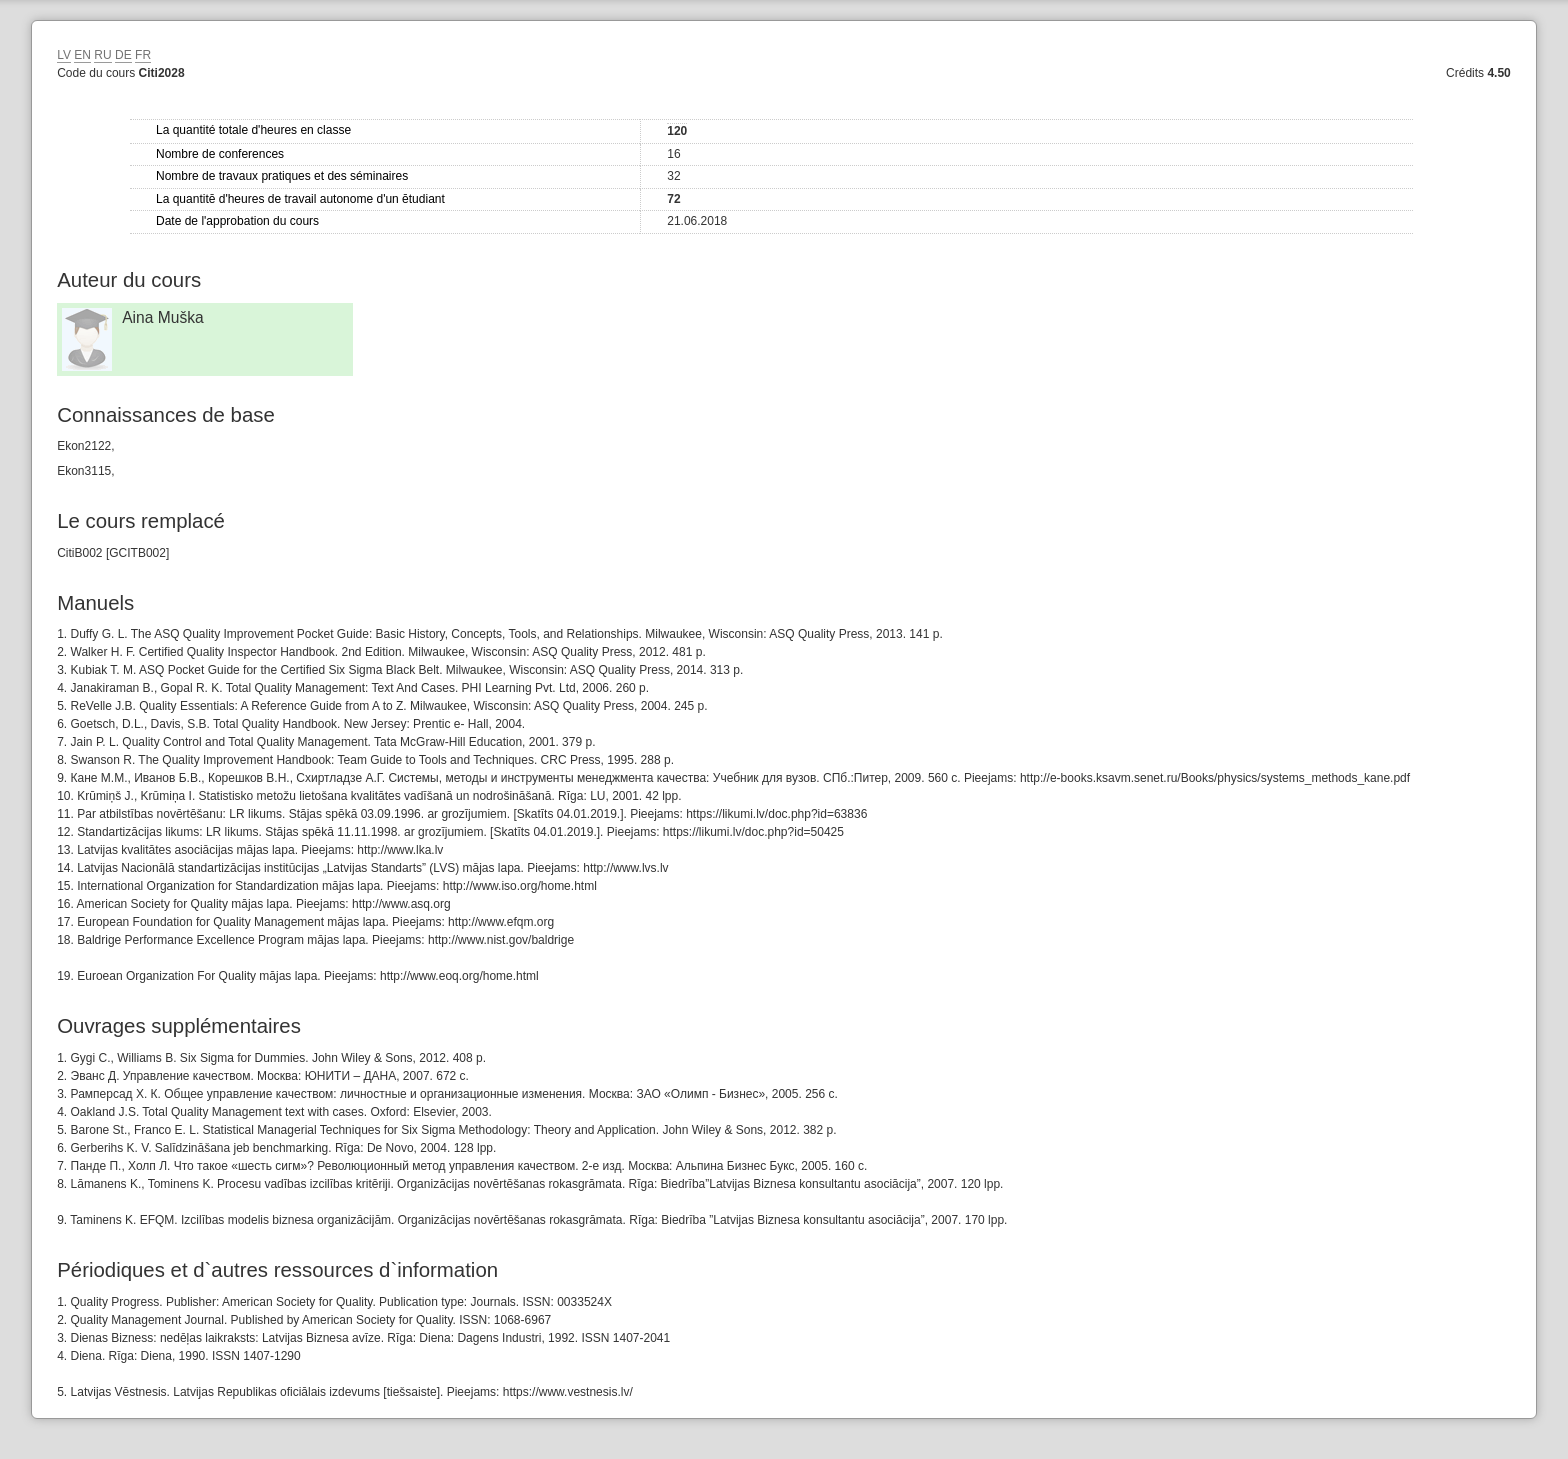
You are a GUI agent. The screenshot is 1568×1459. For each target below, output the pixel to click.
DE (123, 55)
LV (64, 55)
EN (82, 55)
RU (102, 55)
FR (143, 55)
